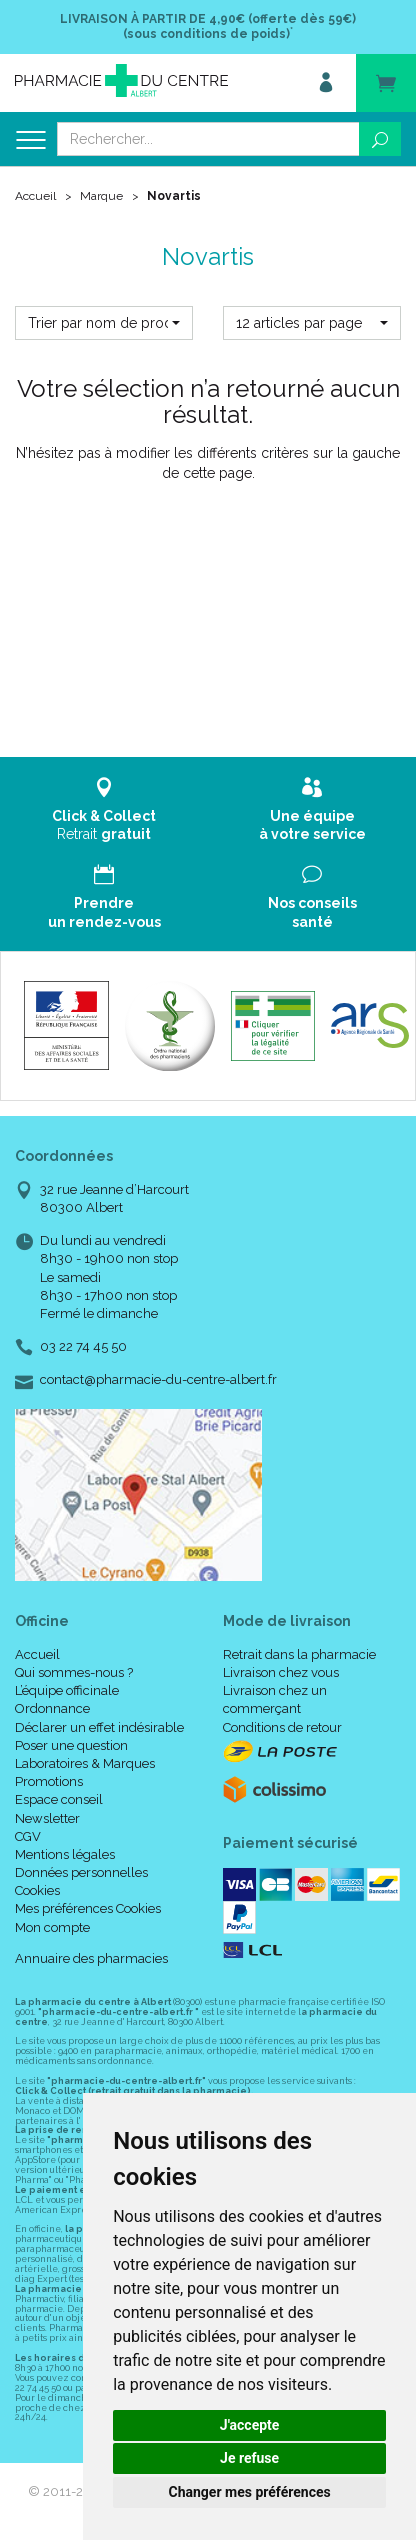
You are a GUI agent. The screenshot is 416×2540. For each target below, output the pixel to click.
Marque (101, 196)
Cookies (37, 1890)
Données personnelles (81, 1872)
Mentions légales (65, 1854)
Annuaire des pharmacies (91, 1958)
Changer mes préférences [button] (250, 2492)
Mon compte (52, 1927)
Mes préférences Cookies (88, 1908)
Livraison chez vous (281, 1672)
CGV (28, 1836)
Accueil (35, 196)
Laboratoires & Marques (85, 1763)
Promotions (49, 1781)
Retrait (104, 809)
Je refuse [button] (249, 2458)
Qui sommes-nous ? (74, 1672)
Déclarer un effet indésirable (99, 1727)
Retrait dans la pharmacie (299, 1654)
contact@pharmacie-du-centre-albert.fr (158, 1380)
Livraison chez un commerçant (275, 1699)
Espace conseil (59, 1799)
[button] (104, 323)
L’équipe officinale (67, 1690)
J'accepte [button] (250, 2425)
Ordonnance (52, 1708)
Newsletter (47, 1818)
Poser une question (71, 1745)
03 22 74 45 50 (83, 1346)
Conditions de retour (282, 1727)
